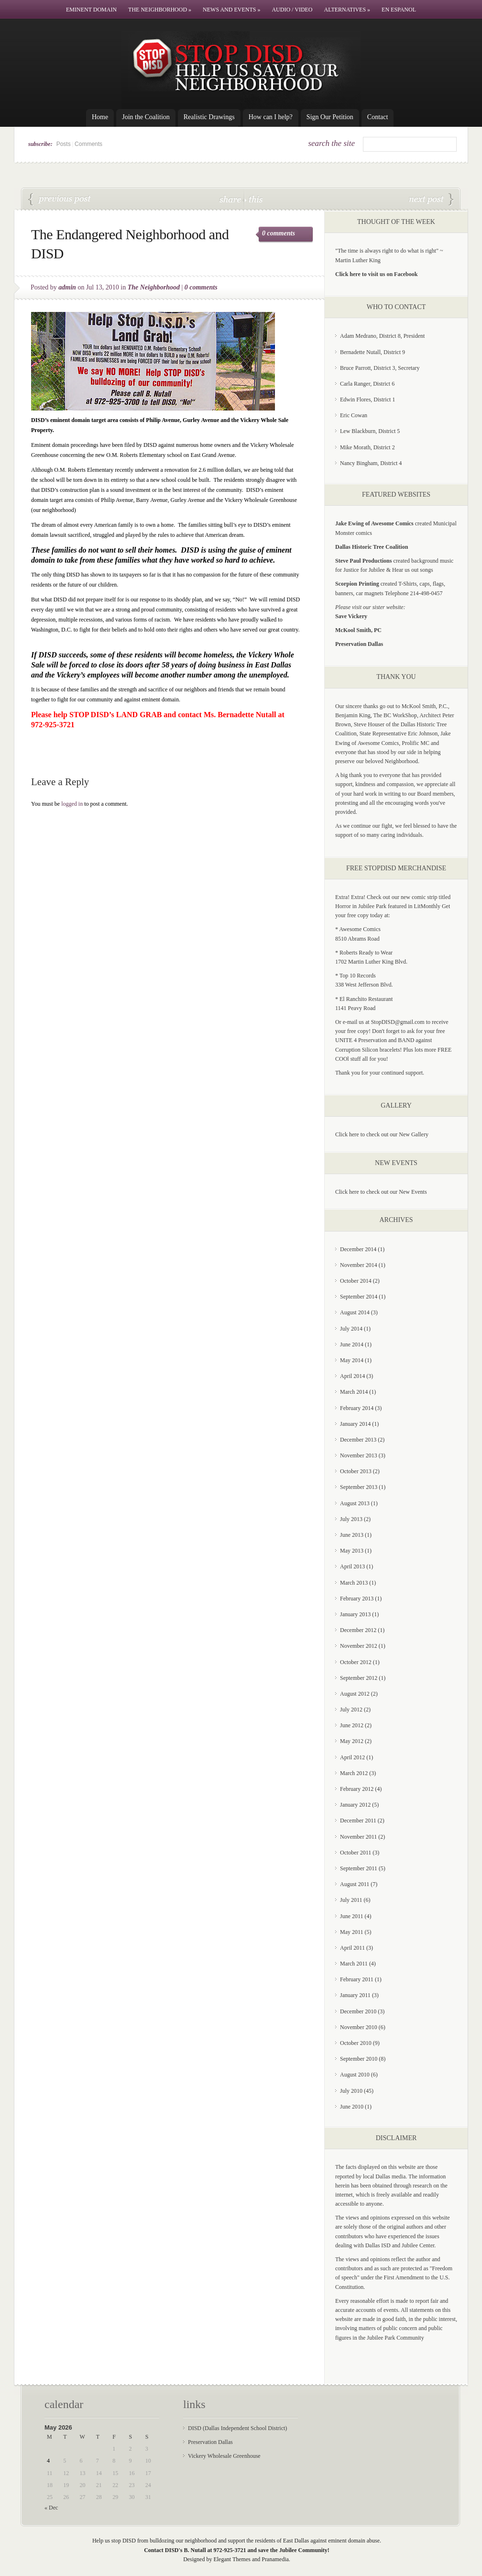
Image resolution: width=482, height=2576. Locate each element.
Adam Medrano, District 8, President (382, 336)
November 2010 (358, 2027)
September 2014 (358, 1296)
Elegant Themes (231, 2559)
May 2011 (351, 1932)
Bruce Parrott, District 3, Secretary (380, 368)
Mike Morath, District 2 (367, 447)
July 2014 (351, 1328)
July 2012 (351, 1709)
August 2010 (355, 2074)
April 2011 (352, 1947)
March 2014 (354, 1391)
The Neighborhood (159, 9)
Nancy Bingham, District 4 (371, 463)
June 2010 (351, 2106)
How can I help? (271, 117)
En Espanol (399, 9)
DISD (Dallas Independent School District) (237, 2428)
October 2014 (356, 1280)
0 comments (278, 233)
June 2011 (351, 1916)
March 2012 (354, 1773)
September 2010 (358, 2058)
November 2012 (358, 1646)
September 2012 (358, 1678)
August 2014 (355, 1312)
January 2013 (355, 1614)
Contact (377, 117)
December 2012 (358, 1630)
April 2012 (352, 1757)
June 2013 (351, 1535)
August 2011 (354, 1884)
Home (100, 117)
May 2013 (351, 1550)
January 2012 (355, 1804)
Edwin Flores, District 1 (367, 399)
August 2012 (355, 1693)
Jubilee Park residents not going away (431, 199)
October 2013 (356, 1471)
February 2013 (356, 1598)
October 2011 (355, 1852)
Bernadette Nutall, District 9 (372, 352)
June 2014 (351, 1344)
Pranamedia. (276, 2559)
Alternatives (347, 9)
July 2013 (351, 1519)
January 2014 (355, 1424)
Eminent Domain (91, 9)
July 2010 (351, 2090)
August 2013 (355, 1503)
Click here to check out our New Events (381, 1191)
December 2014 (358, 1249)
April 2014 (352, 1376)
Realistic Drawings (209, 117)
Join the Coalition (146, 117)
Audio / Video (292, 9)
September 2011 (358, 1868)
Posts (63, 144)
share (231, 199)
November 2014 (358, 1265)
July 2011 (351, 1900)
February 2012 (356, 1789)
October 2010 (356, 2043)
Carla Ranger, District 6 (367, 383)
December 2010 (358, 2011)
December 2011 (358, 1820)
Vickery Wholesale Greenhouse (224, 2456)
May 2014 (351, 1360)
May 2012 (351, 1741)
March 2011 (354, 1963)
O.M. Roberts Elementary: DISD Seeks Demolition (59, 199)
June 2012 (351, 1725)
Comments (88, 144)
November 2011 (358, 1836)
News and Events (231, 9)
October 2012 (356, 1662)
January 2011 (355, 1995)
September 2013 (358, 1487)
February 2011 (356, 1979)
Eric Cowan (353, 415)
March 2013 (354, 1582)
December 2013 (358, 1439)
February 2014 (356, 1408)
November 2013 (358, 1455)
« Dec (51, 2507)
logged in (72, 803)
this (253, 199)
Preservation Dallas (210, 2442)
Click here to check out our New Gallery (381, 1134)
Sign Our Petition (330, 117)
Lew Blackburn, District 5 (370, 431)
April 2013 (352, 1566)
